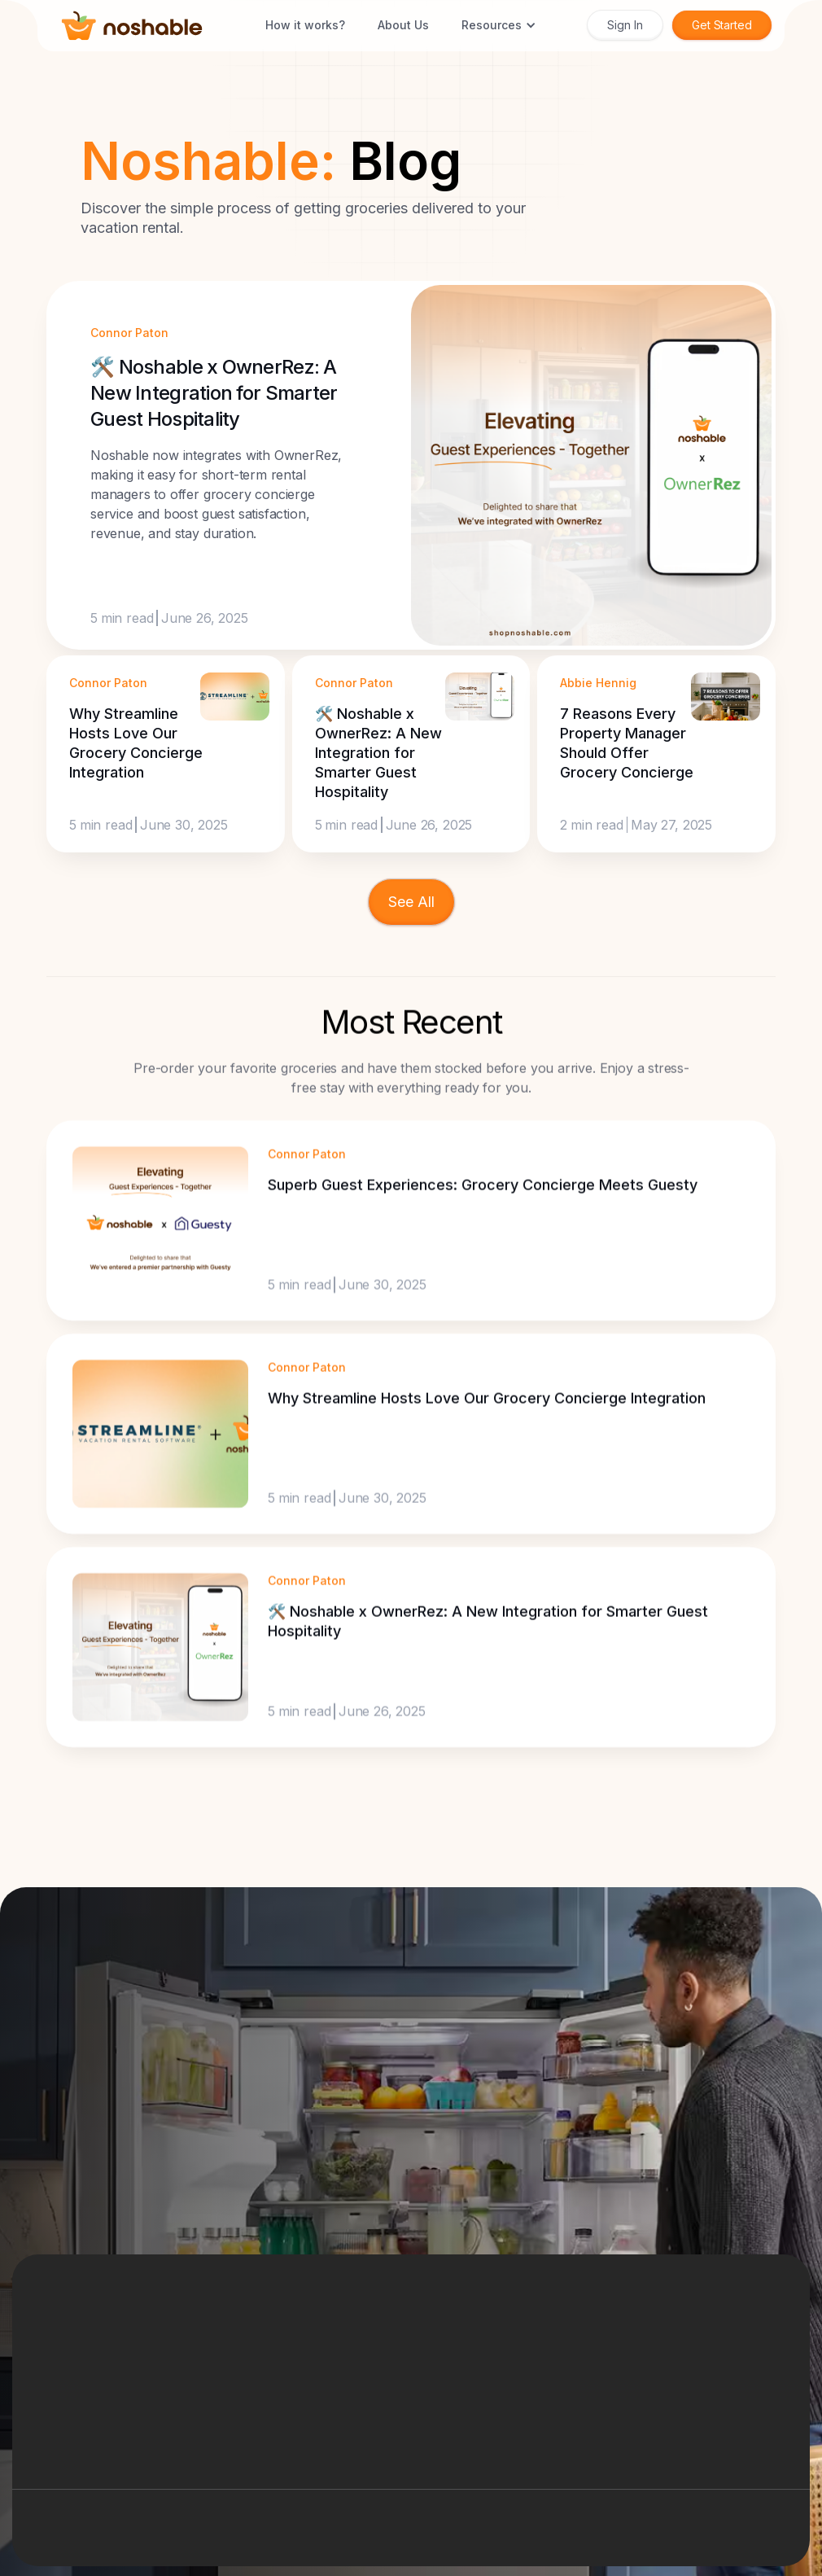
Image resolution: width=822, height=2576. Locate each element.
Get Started (722, 25)
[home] (131, 26)
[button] (498, 25)
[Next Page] (411, 902)
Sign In (624, 25)
